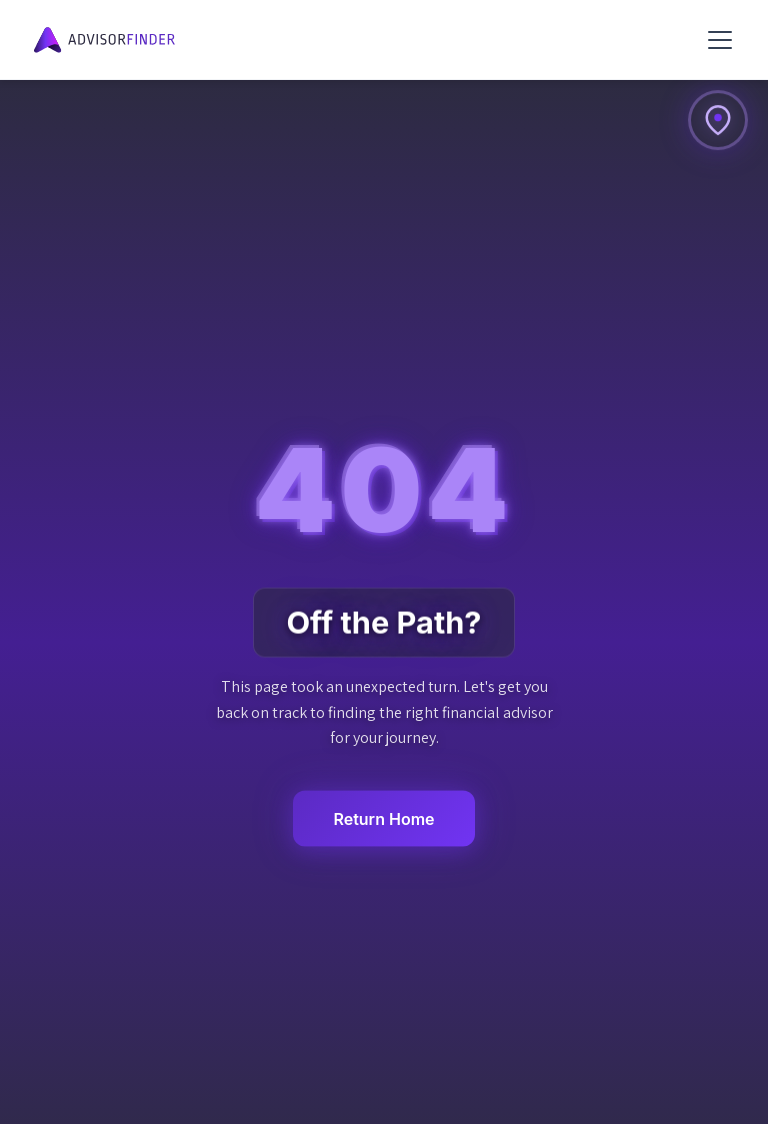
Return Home (383, 818)
